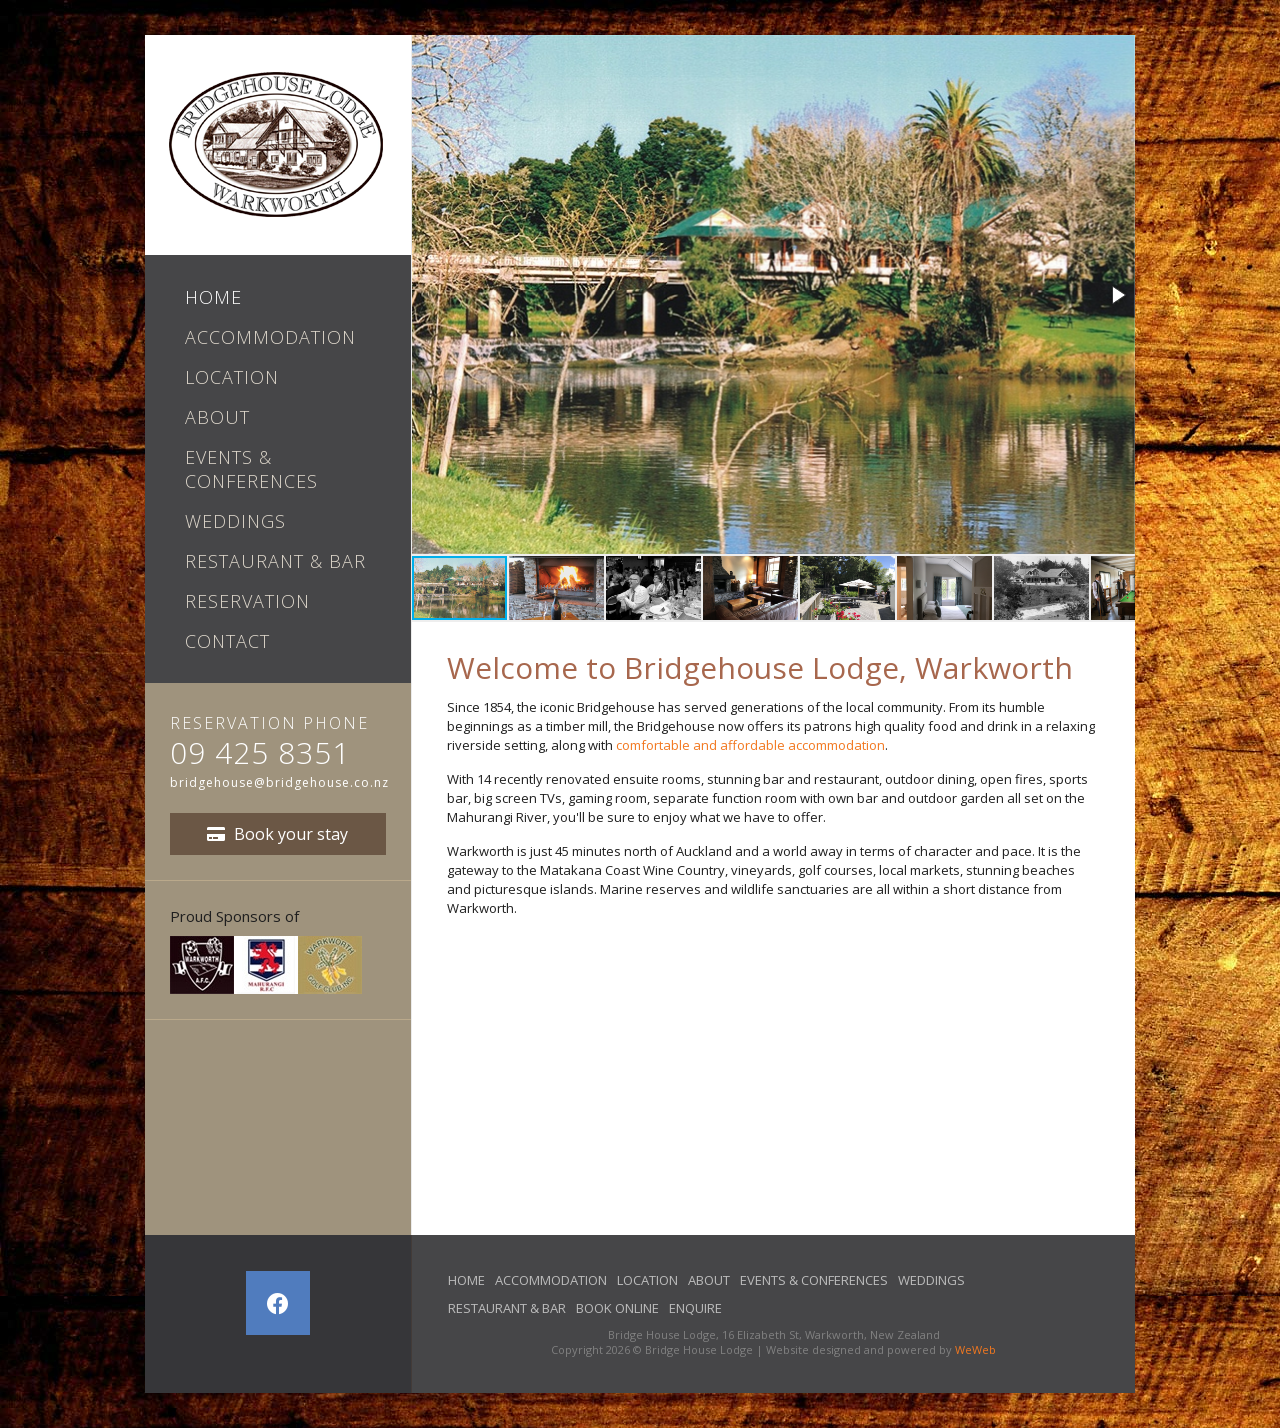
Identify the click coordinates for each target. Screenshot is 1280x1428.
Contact (227, 641)
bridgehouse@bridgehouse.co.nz (279, 782)
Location (232, 377)
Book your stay (277, 834)
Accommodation (270, 337)
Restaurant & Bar (275, 561)
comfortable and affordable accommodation (750, 745)
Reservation (247, 601)
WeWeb (975, 1349)
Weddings (235, 521)
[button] (1117, 295)
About (217, 417)
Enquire (695, 1308)
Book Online (617, 1308)
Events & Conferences (251, 469)
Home (213, 297)
